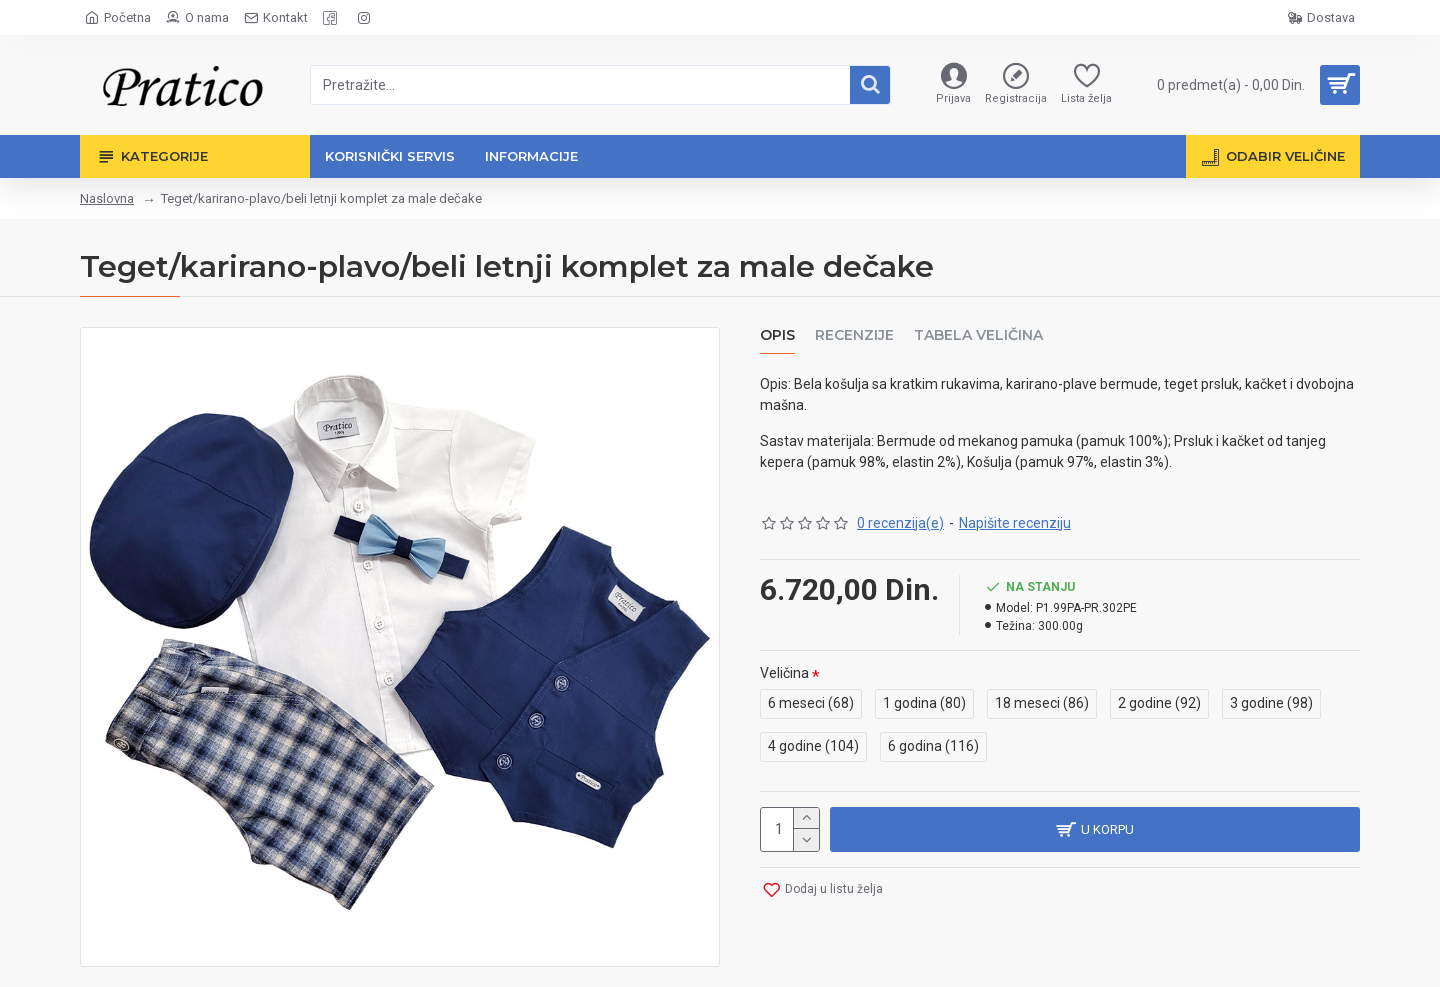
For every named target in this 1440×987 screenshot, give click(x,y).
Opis (777, 335)
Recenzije (854, 335)
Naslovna (107, 198)
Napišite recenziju (1015, 523)
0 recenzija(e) (900, 523)
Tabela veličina (978, 335)
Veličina (784, 673)
